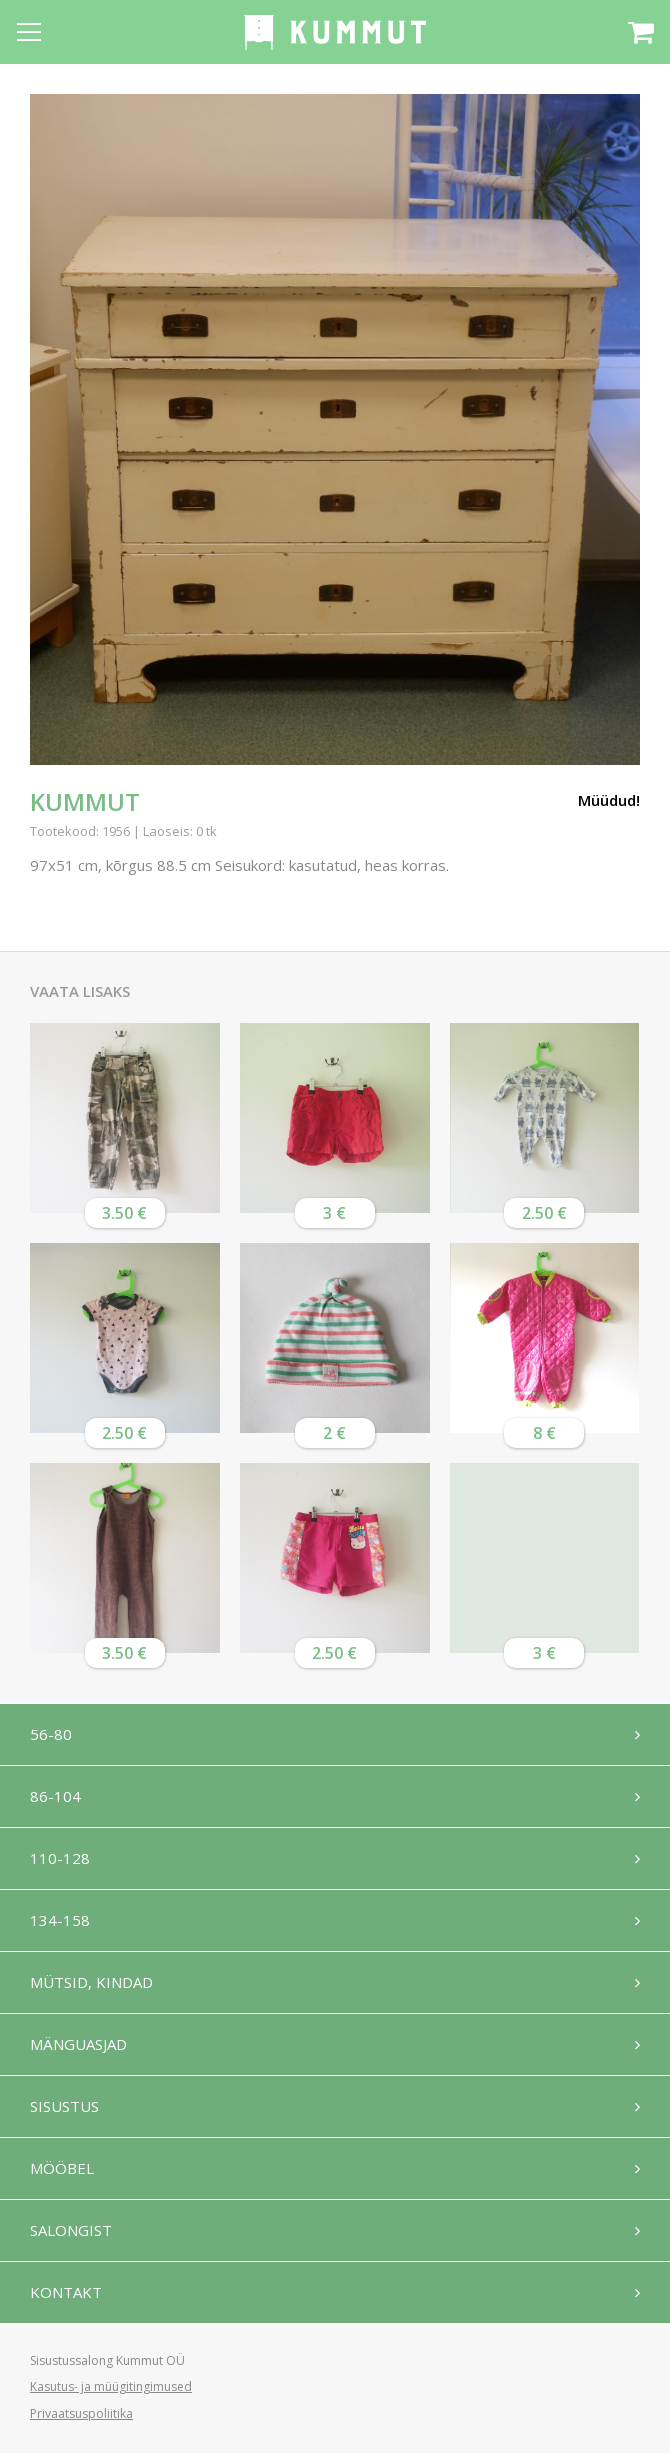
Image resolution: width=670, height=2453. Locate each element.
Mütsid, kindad (91, 1982)
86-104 (55, 1796)
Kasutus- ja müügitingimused (111, 2386)
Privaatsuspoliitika (81, 2413)
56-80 (51, 1734)
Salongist (71, 2230)
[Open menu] (29, 32)
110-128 (60, 1858)
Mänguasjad (78, 2044)
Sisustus (64, 2106)
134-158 (60, 1920)
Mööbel (62, 2168)
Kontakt (66, 2292)
